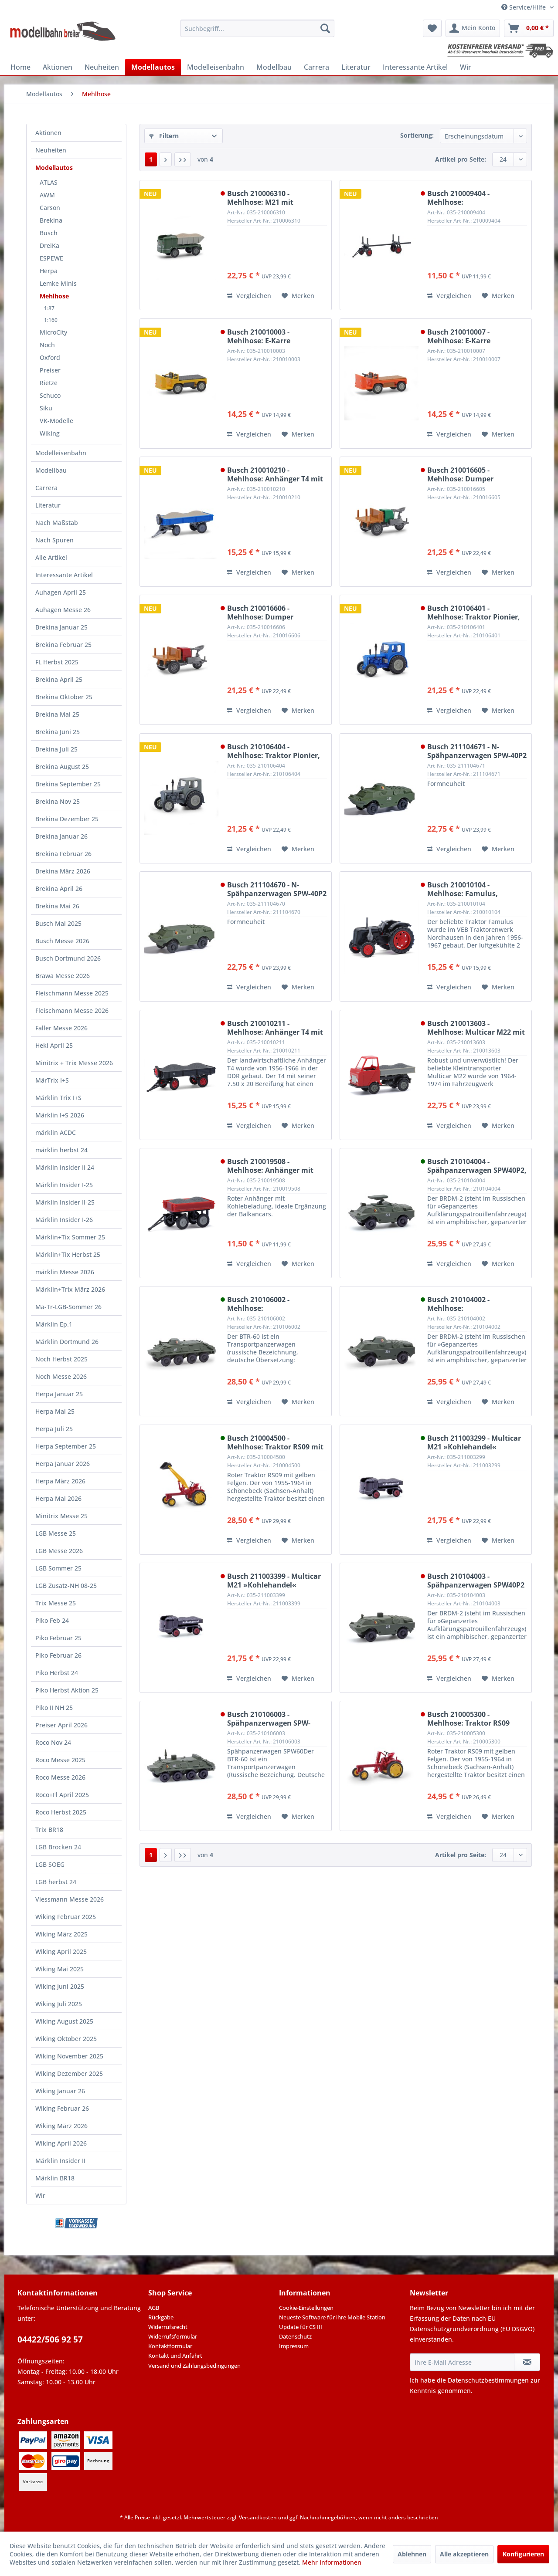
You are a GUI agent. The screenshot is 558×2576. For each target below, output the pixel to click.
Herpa (49, 271)
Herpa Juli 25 (54, 1429)
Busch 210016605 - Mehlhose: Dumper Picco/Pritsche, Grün (462, 474)
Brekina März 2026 (62, 871)
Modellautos (54, 167)
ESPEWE (51, 258)
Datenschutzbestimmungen (488, 2380)
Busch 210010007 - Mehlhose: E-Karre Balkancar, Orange (460, 336)
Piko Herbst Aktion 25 (67, 1690)
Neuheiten (50, 150)
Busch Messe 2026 (62, 941)
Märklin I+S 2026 (59, 1115)
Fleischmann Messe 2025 (72, 993)
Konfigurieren (523, 2554)
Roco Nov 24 (53, 1742)
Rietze (49, 383)
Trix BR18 (49, 1829)
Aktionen (48, 133)
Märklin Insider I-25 (64, 1185)
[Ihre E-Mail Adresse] (462, 2362)
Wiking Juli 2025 (58, 2004)
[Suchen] (325, 28)
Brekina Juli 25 (56, 749)
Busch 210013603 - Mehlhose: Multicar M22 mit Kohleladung (476, 1027)
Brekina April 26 (58, 888)
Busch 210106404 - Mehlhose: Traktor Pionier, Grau (273, 751)
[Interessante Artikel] (415, 67)
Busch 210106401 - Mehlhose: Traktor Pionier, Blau (473, 612)
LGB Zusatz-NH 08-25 (66, 1585)
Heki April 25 (54, 1045)
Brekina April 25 (58, 679)
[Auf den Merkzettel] (298, 296)
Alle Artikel (51, 557)
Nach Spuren (54, 540)
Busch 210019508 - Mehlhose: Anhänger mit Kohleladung (270, 1166)
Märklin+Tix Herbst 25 (67, 1254)
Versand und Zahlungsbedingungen (194, 2366)
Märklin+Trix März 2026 (70, 1289)
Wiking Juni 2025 (59, 1986)
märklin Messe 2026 (64, 1272)
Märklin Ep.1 (53, 1324)
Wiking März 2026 (61, 2126)
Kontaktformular (170, 2346)
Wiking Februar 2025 (65, 1917)
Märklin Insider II (60, 2160)
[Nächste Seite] (166, 159)
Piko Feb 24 (52, 1620)
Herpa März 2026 (60, 1481)
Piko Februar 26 (58, 1655)
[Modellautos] (153, 67)
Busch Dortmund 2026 (68, 958)
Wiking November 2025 (69, 2056)
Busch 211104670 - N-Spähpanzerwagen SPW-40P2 (277, 889)
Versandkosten (258, 2517)
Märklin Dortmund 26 (67, 1341)
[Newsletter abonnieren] (527, 2362)
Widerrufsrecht (167, 2327)
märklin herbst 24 (61, 1150)
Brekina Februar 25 (63, 644)
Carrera (46, 488)
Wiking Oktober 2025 (66, 2038)
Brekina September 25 (68, 784)
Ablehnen (412, 2554)
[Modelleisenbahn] (215, 67)
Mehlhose (54, 296)
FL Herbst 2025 (56, 662)
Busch (49, 233)
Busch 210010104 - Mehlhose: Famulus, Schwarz (462, 889)
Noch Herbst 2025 (61, 1359)
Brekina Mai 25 (57, 714)
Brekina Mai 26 (57, 906)
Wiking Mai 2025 (59, 1969)
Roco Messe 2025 (60, 1760)
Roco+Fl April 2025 (62, 1795)
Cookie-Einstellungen (306, 2308)
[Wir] (465, 67)
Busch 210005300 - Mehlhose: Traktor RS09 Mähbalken (468, 1718)
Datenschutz (295, 2336)
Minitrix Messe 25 (61, 1516)
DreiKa (49, 245)
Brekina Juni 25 (57, 732)
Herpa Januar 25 (59, 1394)
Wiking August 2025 (64, 2021)
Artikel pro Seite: (460, 159)
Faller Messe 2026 (61, 1028)
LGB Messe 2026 (59, 1551)
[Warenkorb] (529, 28)
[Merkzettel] (432, 28)
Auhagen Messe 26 (63, 610)
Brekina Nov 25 (57, 801)
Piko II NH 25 (54, 1707)
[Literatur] (356, 67)
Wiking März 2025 (61, 1934)
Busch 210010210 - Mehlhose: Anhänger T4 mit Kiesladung (275, 474)
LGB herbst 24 (55, 1882)
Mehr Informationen (331, 2562)
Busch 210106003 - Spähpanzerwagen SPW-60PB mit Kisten (268, 1718)
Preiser (50, 370)
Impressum (294, 2346)
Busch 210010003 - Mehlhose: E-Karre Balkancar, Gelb (258, 336)
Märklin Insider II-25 (65, 1202)
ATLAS (49, 182)
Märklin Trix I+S (58, 1097)
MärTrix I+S (52, 1080)
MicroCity (53, 332)
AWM (47, 195)
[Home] (20, 67)
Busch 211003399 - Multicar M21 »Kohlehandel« (274, 1580)
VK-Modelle (56, 420)
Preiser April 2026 (61, 1725)
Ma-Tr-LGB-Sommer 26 (68, 1307)
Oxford (50, 357)
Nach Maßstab (56, 522)
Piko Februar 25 (58, 1638)
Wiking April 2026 (61, 2143)
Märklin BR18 (55, 2178)
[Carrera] (316, 67)
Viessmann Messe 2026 (69, 1899)
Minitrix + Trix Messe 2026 (74, 1063)
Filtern (164, 136)
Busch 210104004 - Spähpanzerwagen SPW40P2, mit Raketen (477, 1166)
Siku (46, 408)
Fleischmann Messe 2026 (72, 1010)
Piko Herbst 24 (56, 1673)
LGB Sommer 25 (58, 1568)
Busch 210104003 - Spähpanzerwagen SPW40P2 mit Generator (475, 1580)
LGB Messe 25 (55, 1533)
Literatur (48, 505)
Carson (50, 207)
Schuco (50, 395)
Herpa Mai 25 (55, 1411)
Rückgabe (161, 2317)
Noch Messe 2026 (61, 1376)
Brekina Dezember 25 (67, 819)
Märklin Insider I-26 (64, 1219)
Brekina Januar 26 (61, 836)
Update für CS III (300, 2327)
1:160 (51, 320)
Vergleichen (249, 295)
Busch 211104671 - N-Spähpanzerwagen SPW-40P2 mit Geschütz (477, 751)
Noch (47, 345)
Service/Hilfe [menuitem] (524, 7)
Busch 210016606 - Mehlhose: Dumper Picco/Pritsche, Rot (260, 612)
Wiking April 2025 (61, 1951)
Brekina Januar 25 (61, 627)
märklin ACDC (55, 1132)
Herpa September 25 (65, 1446)
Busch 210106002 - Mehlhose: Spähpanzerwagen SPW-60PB (268, 1304)
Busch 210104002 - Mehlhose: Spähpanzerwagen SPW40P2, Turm (477, 1304)
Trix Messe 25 (55, 1603)
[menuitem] (257, 28)
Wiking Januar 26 (60, 2091)
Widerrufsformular (172, 2336)
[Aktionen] (57, 67)
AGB (153, 2308)
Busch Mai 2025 (58, 923)
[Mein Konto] (473, 28)
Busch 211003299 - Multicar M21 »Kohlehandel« (474, 1442)
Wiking (50, 433)
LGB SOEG (50, 1864)
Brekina (51, 220)
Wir (40, 2195)
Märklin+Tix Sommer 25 (70, 1237)
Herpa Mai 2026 (58, 1498)
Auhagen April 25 (60, 592)
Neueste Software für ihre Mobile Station (332, 2317)
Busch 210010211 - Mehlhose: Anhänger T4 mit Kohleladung (275, 1027)
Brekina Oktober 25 (63, 697)
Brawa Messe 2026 (62, 976)
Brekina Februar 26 (63, 854)
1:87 (49, 308)
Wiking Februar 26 (62, 2108)
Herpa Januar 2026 (62, 1463)
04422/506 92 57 (50, 2339)
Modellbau (51, 470)
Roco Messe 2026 (60, 1777)
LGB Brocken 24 (58, 1847)
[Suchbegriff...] (257, 28)
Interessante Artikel (64, 575)
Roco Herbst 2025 (60, 1812)
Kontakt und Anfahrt (175, 2355)
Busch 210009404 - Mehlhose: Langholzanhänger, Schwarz (476, 197)
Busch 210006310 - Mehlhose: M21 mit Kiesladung (260, 197)
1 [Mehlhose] (151, 159)
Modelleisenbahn (60, 453)
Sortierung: (417, 135)
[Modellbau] (274, 67)
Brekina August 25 (62, 766)
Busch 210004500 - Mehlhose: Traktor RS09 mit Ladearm (275, 1442)
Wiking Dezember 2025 (69, 2073)
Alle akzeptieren (464, 2554)
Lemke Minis (58, 283)
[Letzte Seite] (182, 159)
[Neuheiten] (101, 67)
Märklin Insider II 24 (64, 1167)
